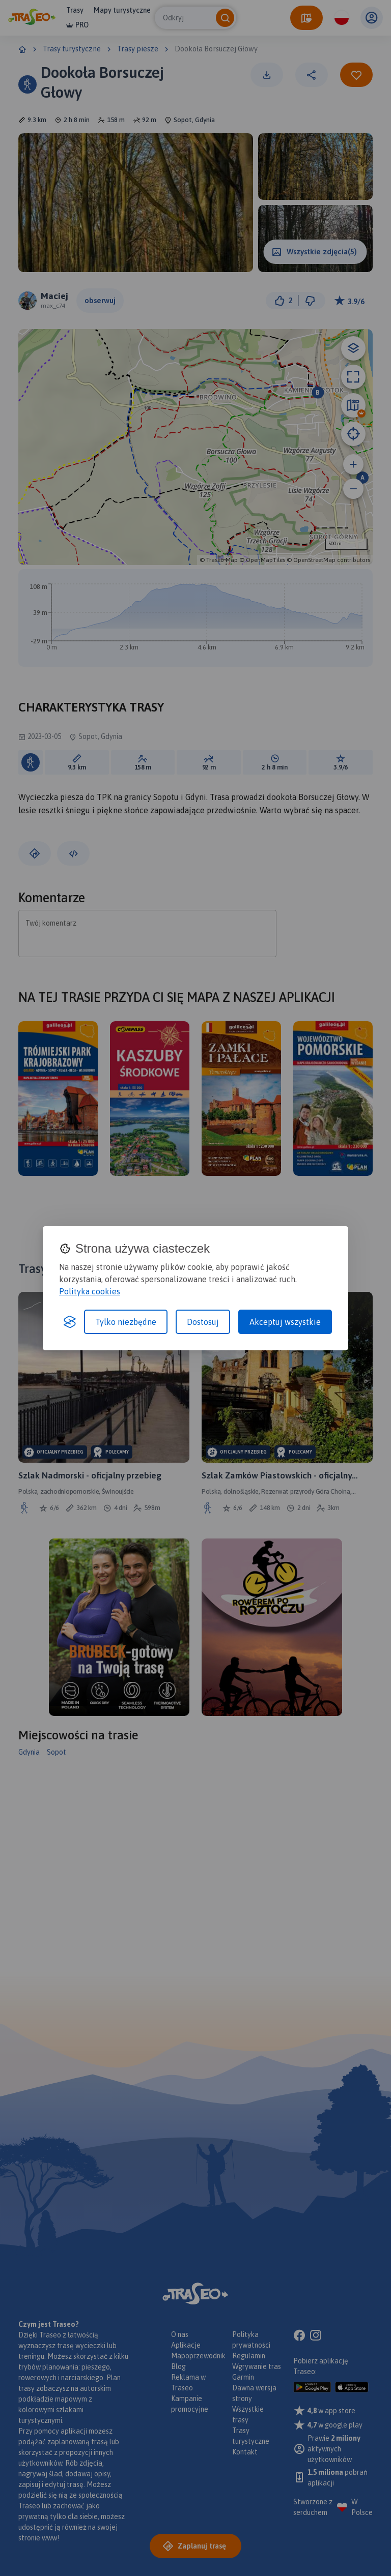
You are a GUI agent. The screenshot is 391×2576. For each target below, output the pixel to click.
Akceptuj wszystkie (285, 1321)
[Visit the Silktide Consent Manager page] (70, 1322)
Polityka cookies (89, 1291)
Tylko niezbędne (125, 1321)
